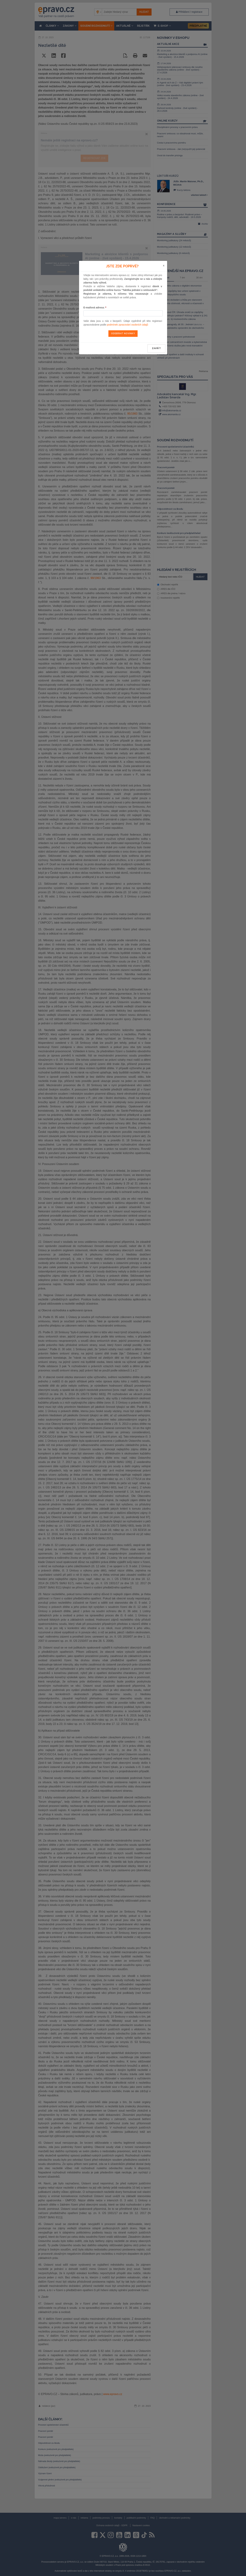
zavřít (156, 348)
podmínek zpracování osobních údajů (127, 324)
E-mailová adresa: (94, 307)
